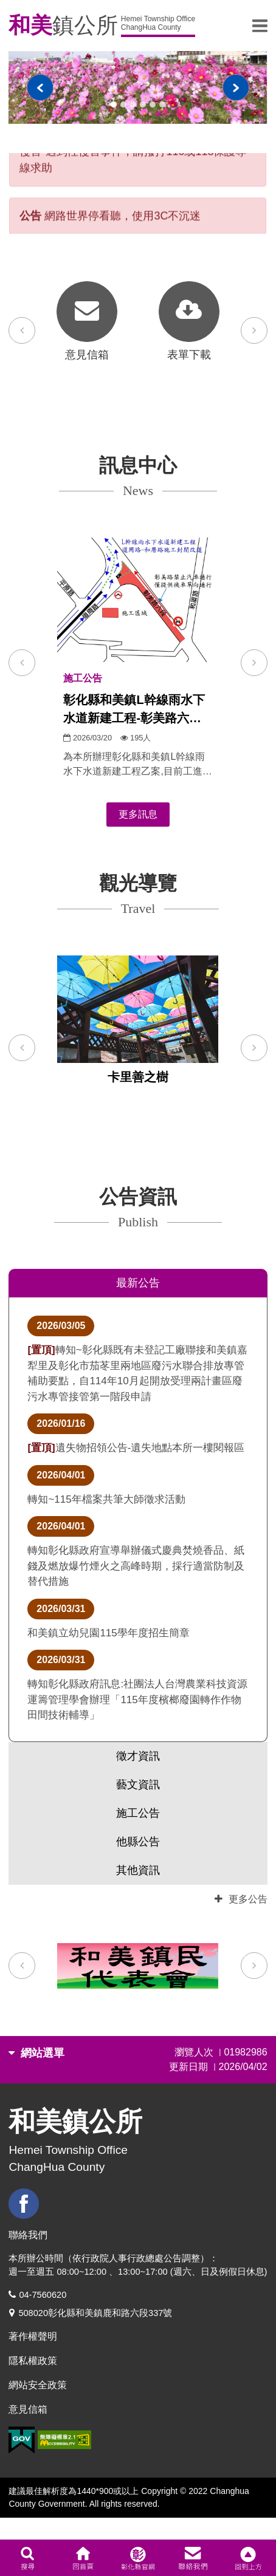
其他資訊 (138, 1870)
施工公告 (138, 1813)
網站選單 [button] (36, 2053)
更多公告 (241, 1899)
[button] (22, 662)
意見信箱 (28, 2409)
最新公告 (138, 1283)
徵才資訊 (138, 1756)
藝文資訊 (138, 1784)
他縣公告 (138, 1842)
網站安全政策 (38, 2385)
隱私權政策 (33, 2361)
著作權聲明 (33, 2336)
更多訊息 (138, 814)
